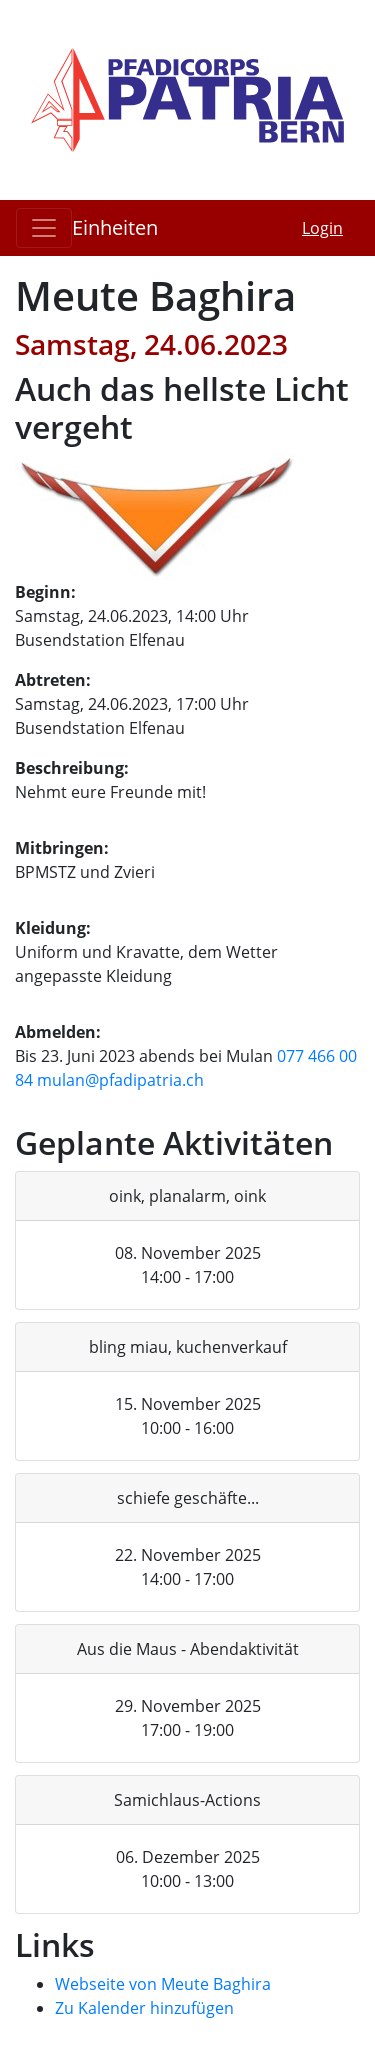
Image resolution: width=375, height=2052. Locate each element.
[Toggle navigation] (44, 228)
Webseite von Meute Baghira (163, 1984)
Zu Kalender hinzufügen (144, 2008)
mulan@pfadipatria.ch (120, 1080)
